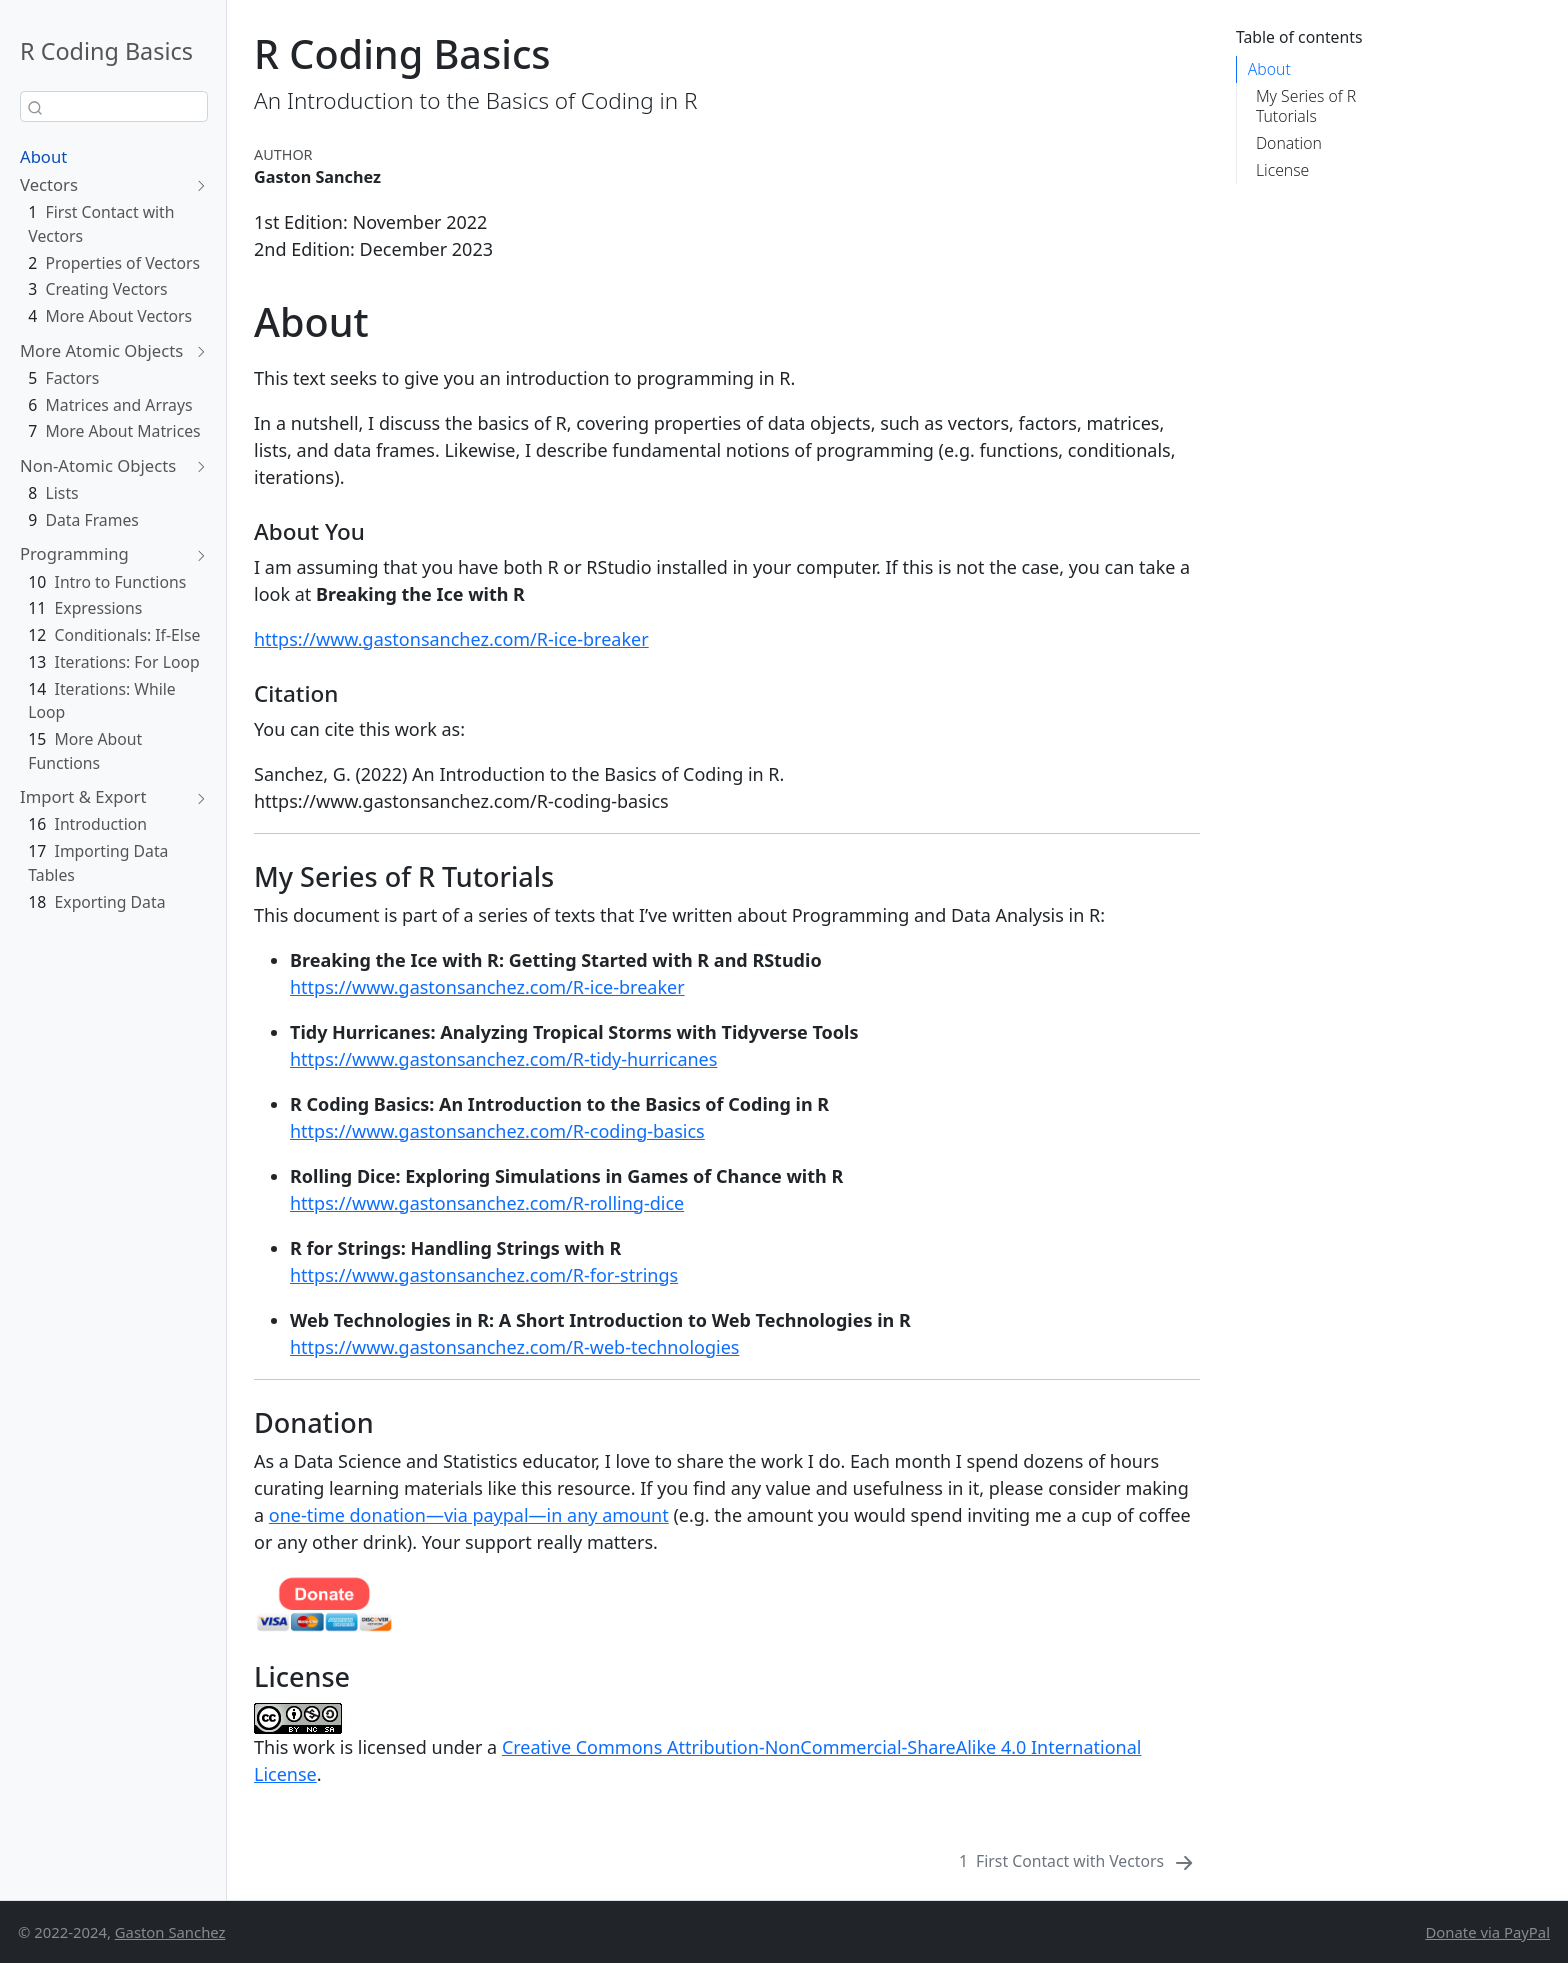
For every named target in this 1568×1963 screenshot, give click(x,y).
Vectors (49, 184)
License (1282, 170)
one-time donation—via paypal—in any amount (469, 1515)
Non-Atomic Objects (98, 465)
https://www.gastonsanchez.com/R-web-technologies (514, 1347)
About (43, 156)
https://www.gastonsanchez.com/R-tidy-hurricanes (503, 1059)
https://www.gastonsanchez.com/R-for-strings (484, 1275)
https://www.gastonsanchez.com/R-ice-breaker (451, 639)
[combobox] (114, 106)
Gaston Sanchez (170, 1932)
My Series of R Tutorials (1306, 106)
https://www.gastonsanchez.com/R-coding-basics (497, 1131)
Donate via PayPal (1488, 1932)
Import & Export (83, 796)
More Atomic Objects (101, 350)
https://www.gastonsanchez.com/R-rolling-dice (487, 1203)
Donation (1289, 143)
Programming (74, 553)
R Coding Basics (106, 51)
